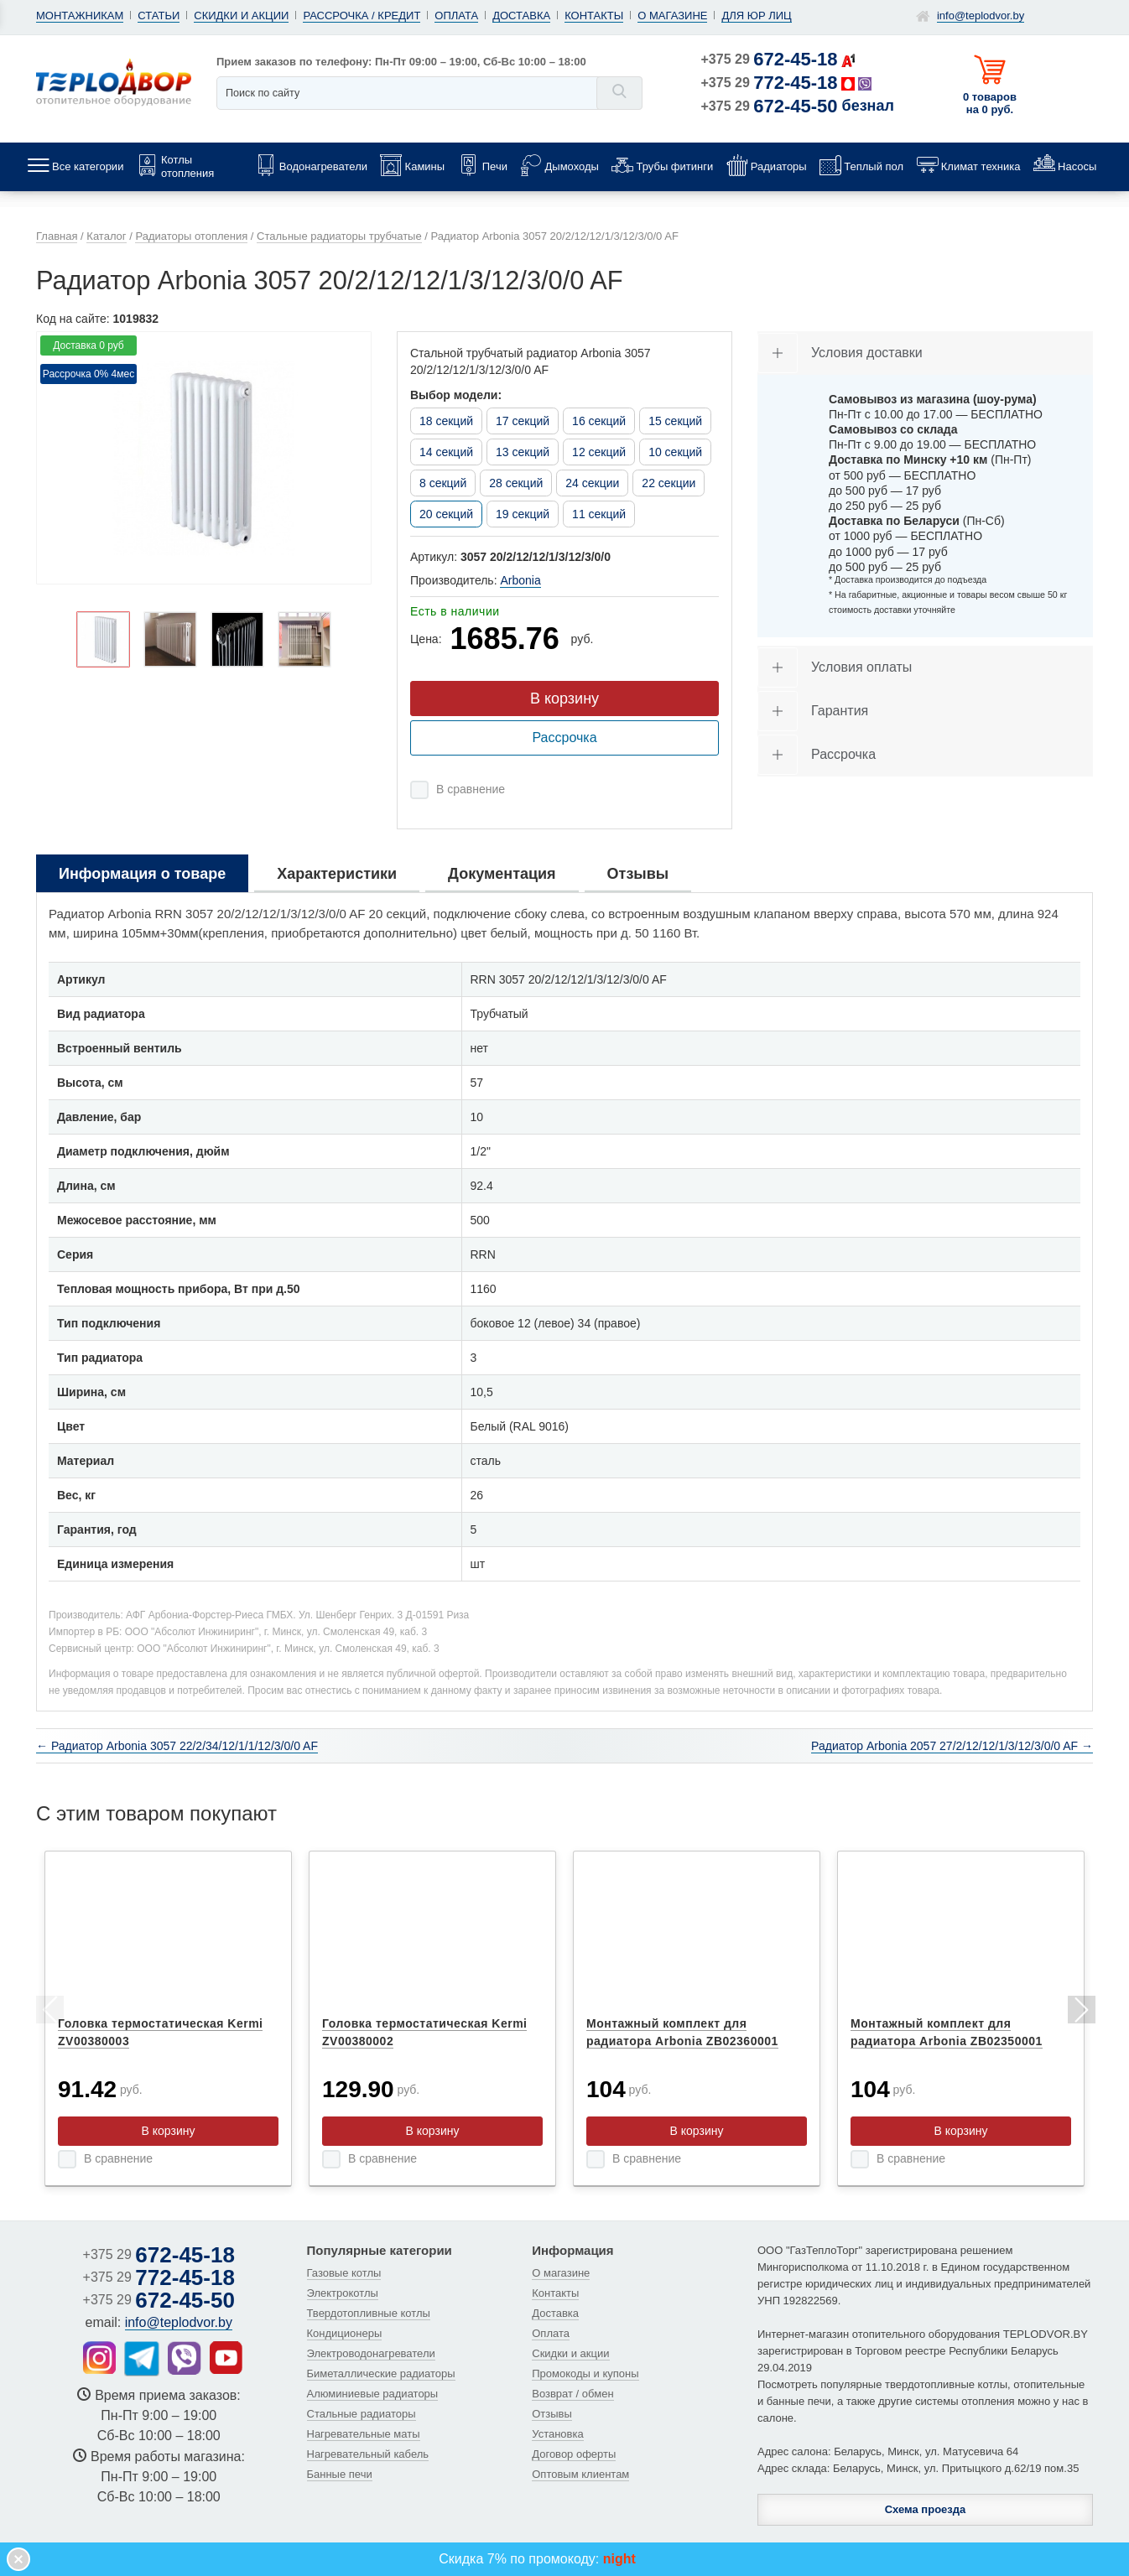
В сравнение (470, 789)
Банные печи (339, 2474)
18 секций (446, 421)
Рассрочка (564, 737)
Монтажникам (79, 15)
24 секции (592, 483)
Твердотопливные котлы (368, 2313)
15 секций (675, 421)
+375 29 (769, 59)
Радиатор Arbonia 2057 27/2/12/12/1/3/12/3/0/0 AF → (952, 1746)
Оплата (456, 15)
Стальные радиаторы (361, 2413)
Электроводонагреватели (371, 2353)
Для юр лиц (756, 15)
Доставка (521, 15)
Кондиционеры (344, 2333)
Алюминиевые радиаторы (373, 2393)
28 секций (516, 483)
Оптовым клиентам (580, 2474)
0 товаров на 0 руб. (990, 103)
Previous (48, 2012)
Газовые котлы (344, 2273)
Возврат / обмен (572, 2393)
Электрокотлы (342, 2293)
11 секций (599, 514)
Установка (557, 2434)
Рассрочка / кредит (361, 15)
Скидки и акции (241, 15)
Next (1080, 2012)
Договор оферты (574, 2454)
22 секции (668, 483)
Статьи (158, 15)
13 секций (522, 452)
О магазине (672, 15)
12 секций (599, 452)
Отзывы (552, 2413)
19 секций (522, 514)
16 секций (599, 421)
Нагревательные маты (363, 2434)
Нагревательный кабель (368, 2454)
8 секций (442, 483)
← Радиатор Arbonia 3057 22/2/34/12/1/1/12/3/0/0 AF (177, 1746)
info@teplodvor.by (980, 15)
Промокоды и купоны (585, 2373)
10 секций (675, 452)
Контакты (593, 15)
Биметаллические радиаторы (381, 2373)
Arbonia (520, 580)
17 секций (522, 421)
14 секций (446, 452)
